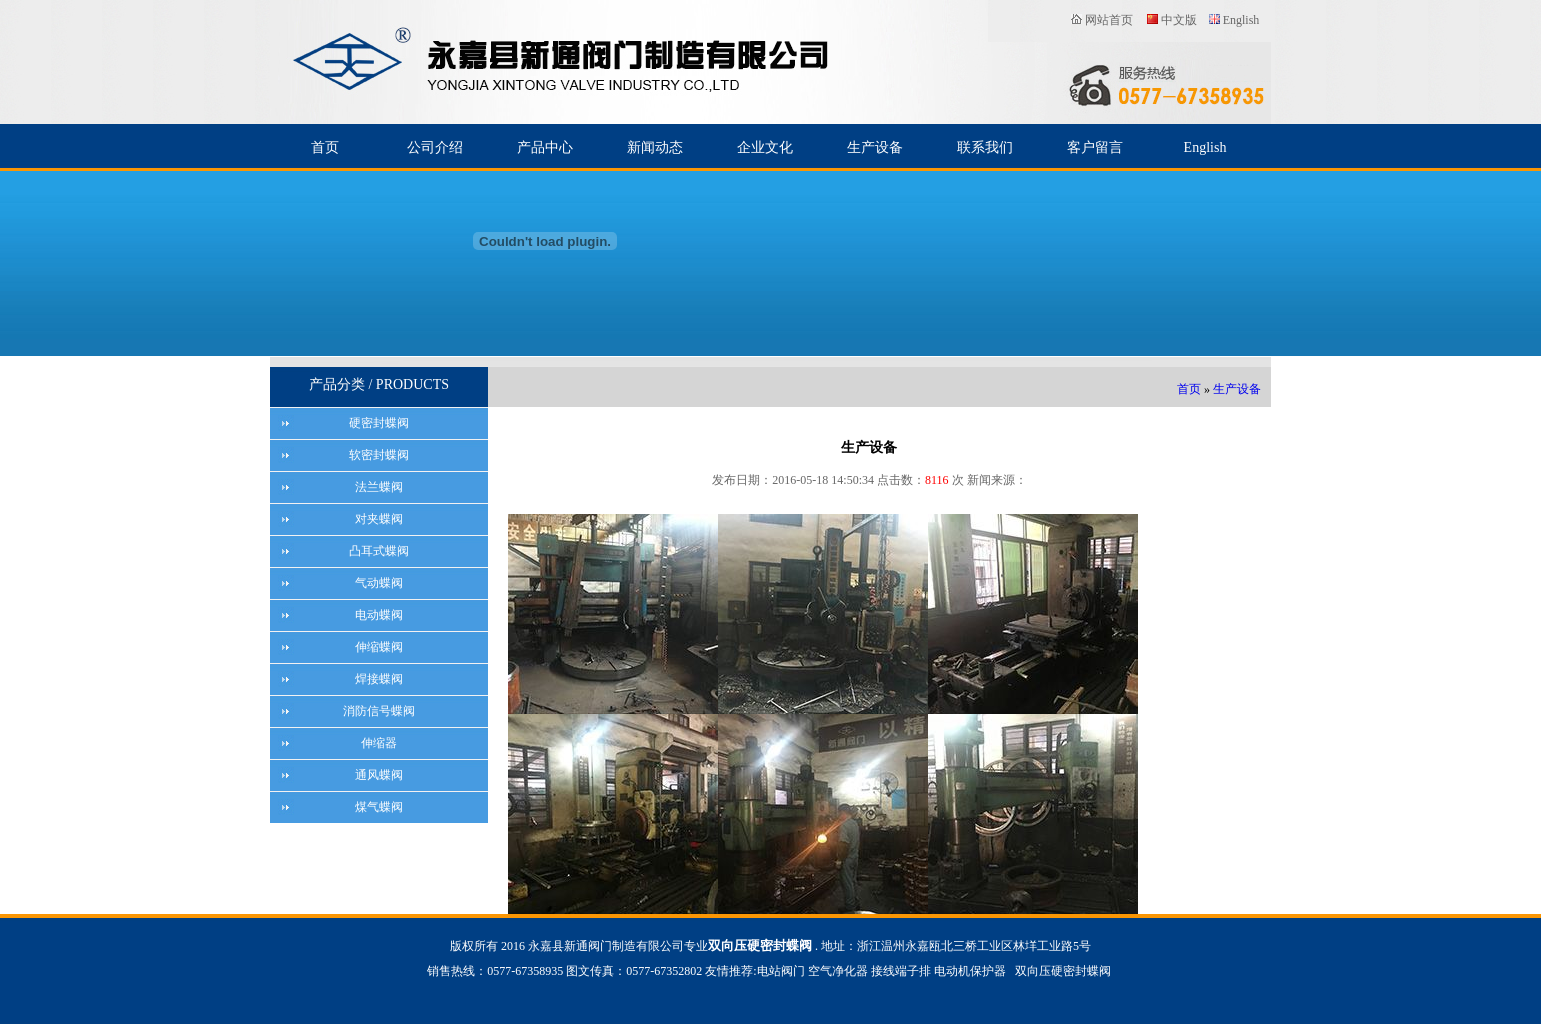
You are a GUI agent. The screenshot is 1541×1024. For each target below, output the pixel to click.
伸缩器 (379, 743)
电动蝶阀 (379, 615)
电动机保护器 (970, 972)
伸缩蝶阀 (379, 647)
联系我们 (985, 147)
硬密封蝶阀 (379, 423)
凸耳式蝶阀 (379, 551)
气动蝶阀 (379, 583)
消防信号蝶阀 (379, 711)
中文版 (1179, 20)
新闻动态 (655, 147)
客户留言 (1095, 147)
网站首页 (1109, 20)
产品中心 (545, 147)
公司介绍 (435, 147)
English (1241, 20)
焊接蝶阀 (379, 679)
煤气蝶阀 (379, 807)
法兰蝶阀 (379, 487)
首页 (325, 147)
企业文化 (765, 147)
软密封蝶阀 (379, 455)
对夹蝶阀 (379, 519)
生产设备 (875, 147)
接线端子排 (901, 972)
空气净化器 (838, 972)
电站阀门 (781, 972)
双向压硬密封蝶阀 (1063, 972)
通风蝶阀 (379, 775)
